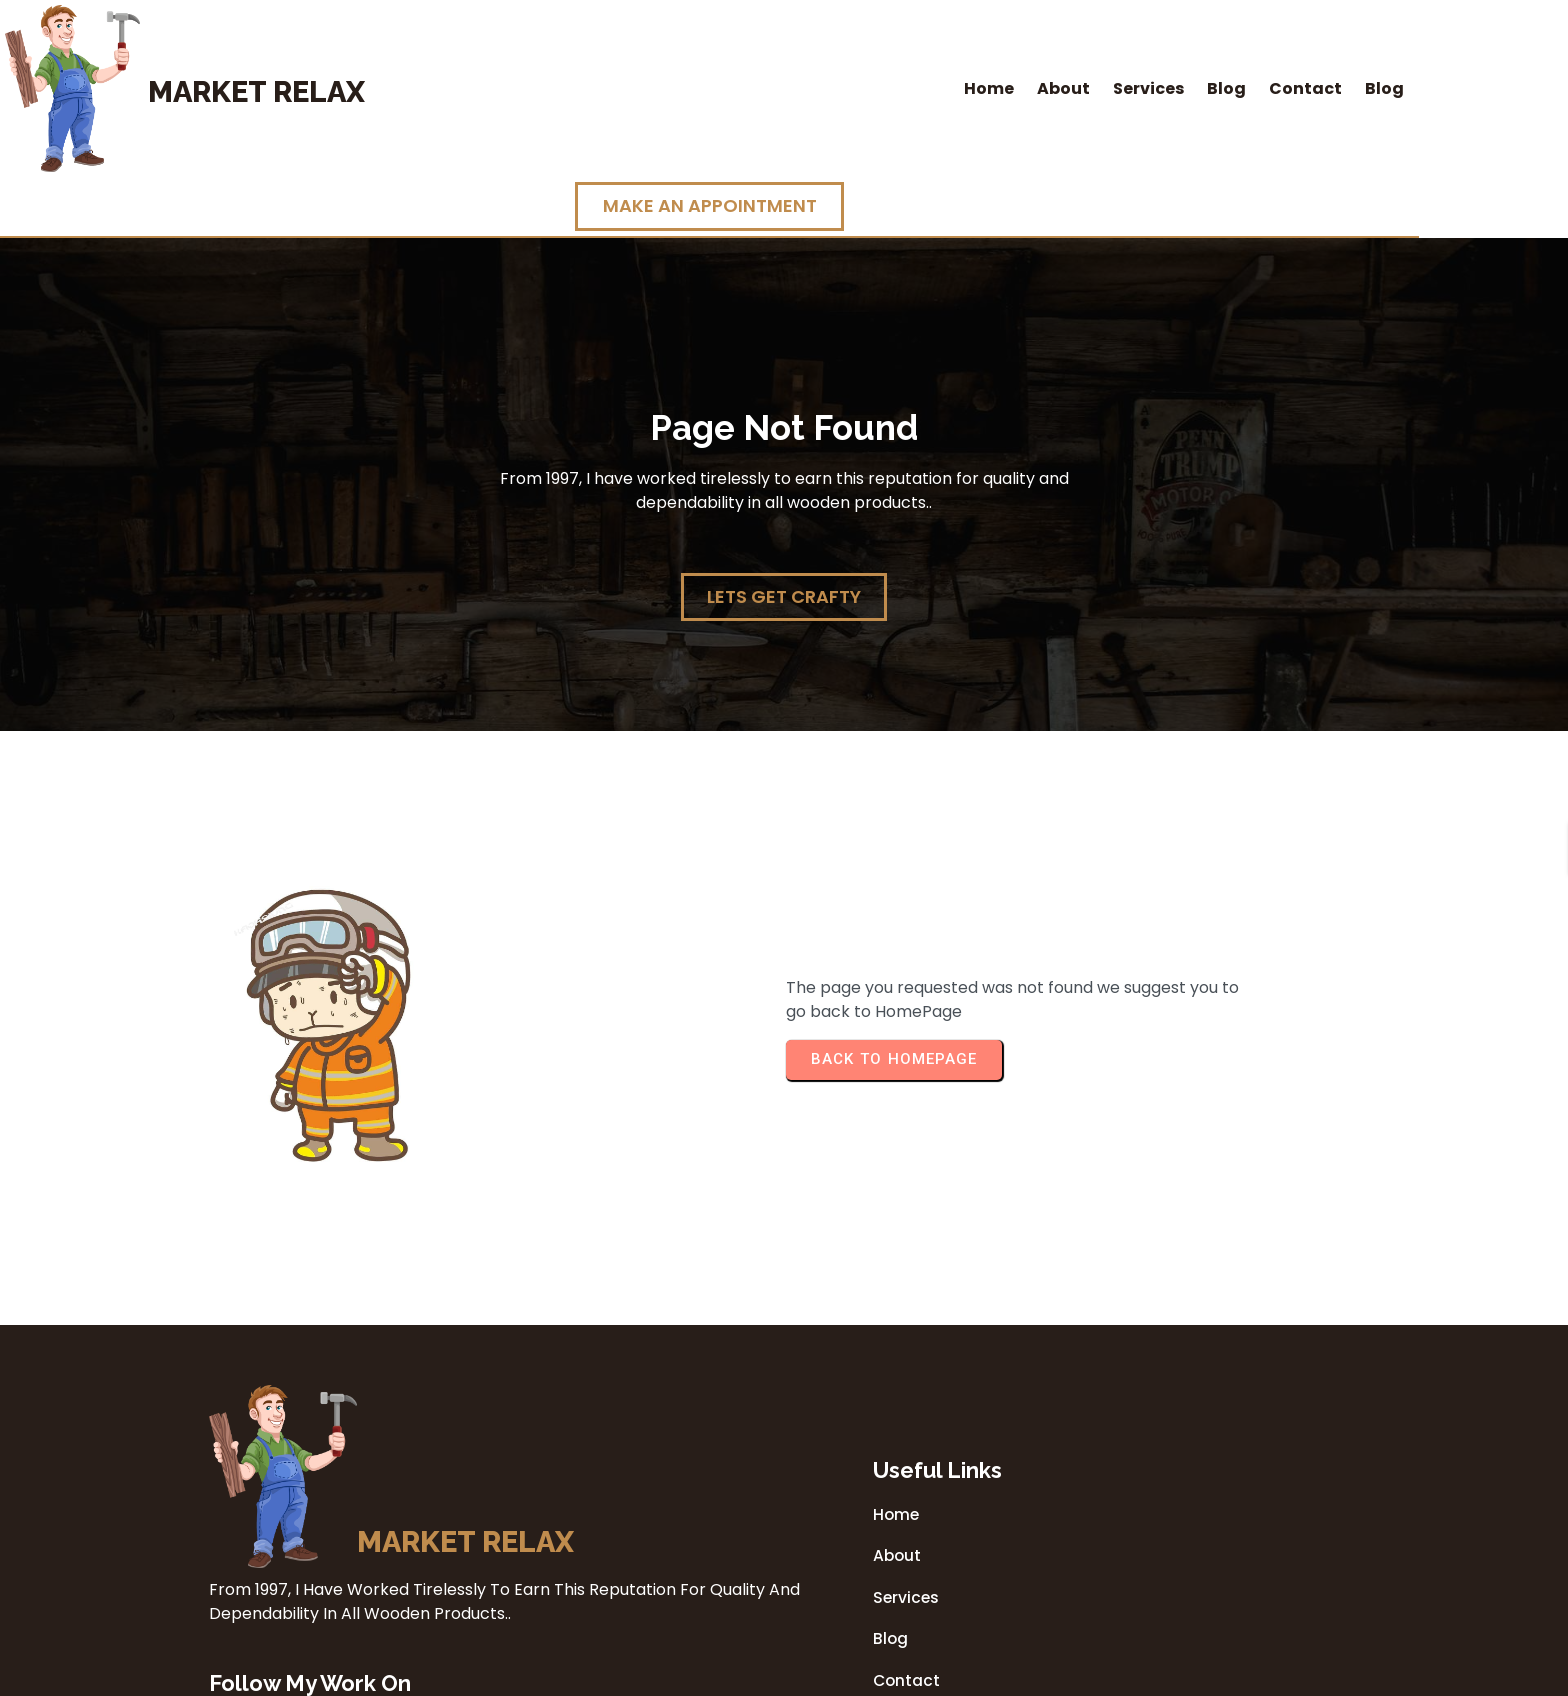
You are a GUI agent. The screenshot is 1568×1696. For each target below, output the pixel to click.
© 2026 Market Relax (784, 1674)
